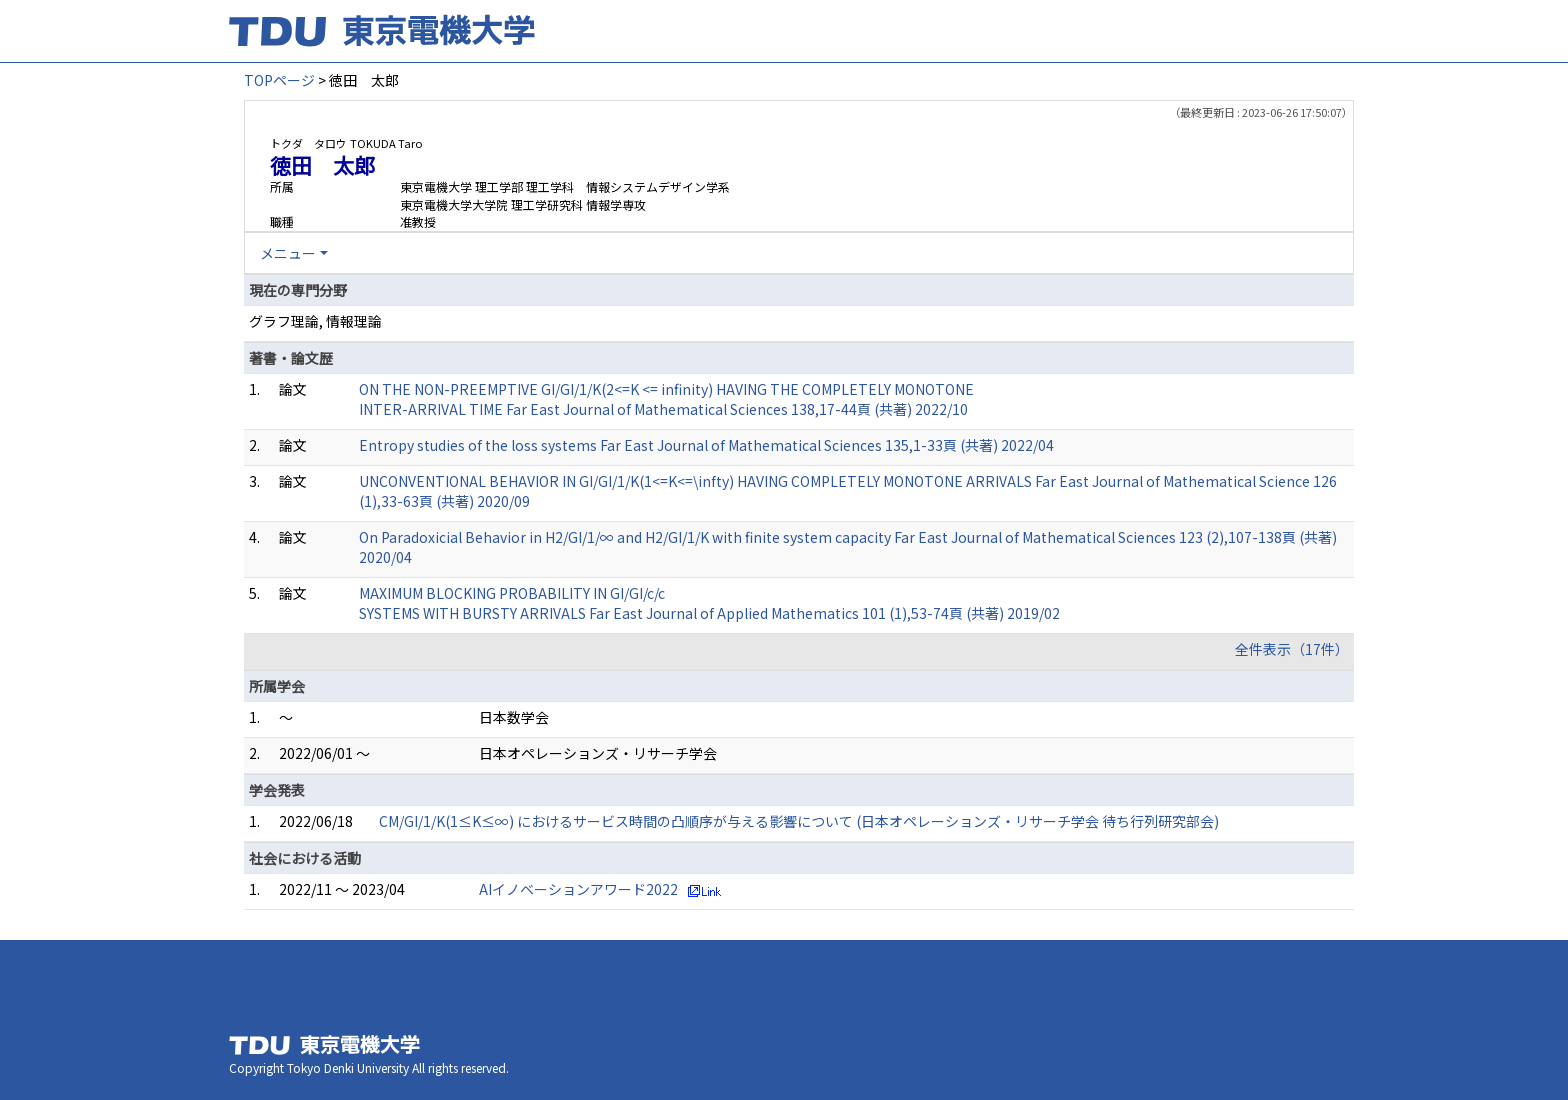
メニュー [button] (288, 253)
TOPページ (279, 80)
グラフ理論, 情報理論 (315, 321)
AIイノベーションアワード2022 (578, 889)
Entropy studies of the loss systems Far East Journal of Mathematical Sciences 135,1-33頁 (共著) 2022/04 (706, 445)
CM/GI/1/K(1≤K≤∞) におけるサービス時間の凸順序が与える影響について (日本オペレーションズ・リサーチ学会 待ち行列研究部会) (799, 821)
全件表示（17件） (1292, 649)
